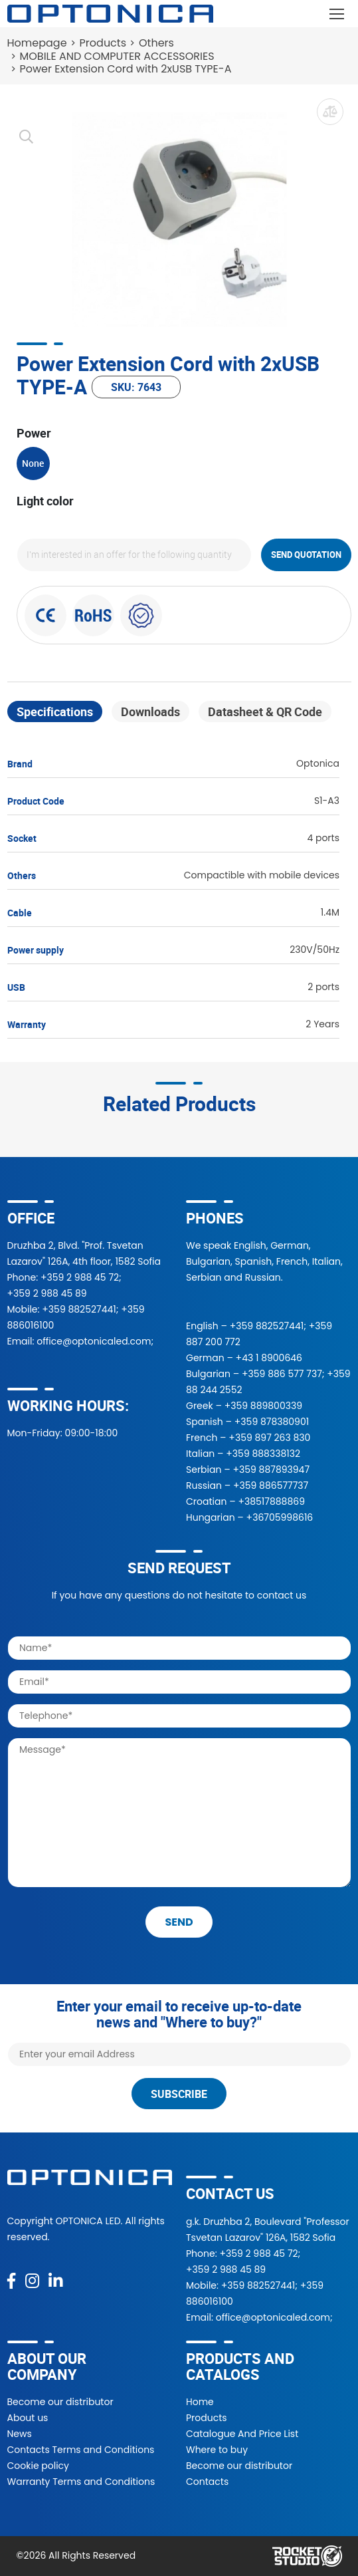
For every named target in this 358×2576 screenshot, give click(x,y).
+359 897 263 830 (269, 1437)
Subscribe (179, 2094)
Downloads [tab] (150, 711)
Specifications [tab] (55, 711)
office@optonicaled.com (94, 1341)
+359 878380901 (271, 1421)
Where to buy (217, 2449)
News (19, 2433)
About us (27, 2417)
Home (200, 2401)
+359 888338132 (263, 1453)
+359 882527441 (79, 1309)
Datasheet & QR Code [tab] (265, 711)
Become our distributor (60, 2401)
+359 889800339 (263, 1405)
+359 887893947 (271, 1469)
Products (103, 43)
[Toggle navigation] (337, 14)
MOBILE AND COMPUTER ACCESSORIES (117, 56)
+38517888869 (271, 1501)
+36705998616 (279, 1517)
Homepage (37, 43)
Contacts (207, 2481)
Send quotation (306, 555)
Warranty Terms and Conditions (81, 2481)
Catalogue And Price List (242, 2433)
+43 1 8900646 (269, 1357)
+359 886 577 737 (282, 1373)
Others (156, 43)
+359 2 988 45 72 (80, 1277)
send (179, 1922)
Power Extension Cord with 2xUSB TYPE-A (126, 69)
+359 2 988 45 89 (47, 1293)
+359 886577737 (270, 1485)
